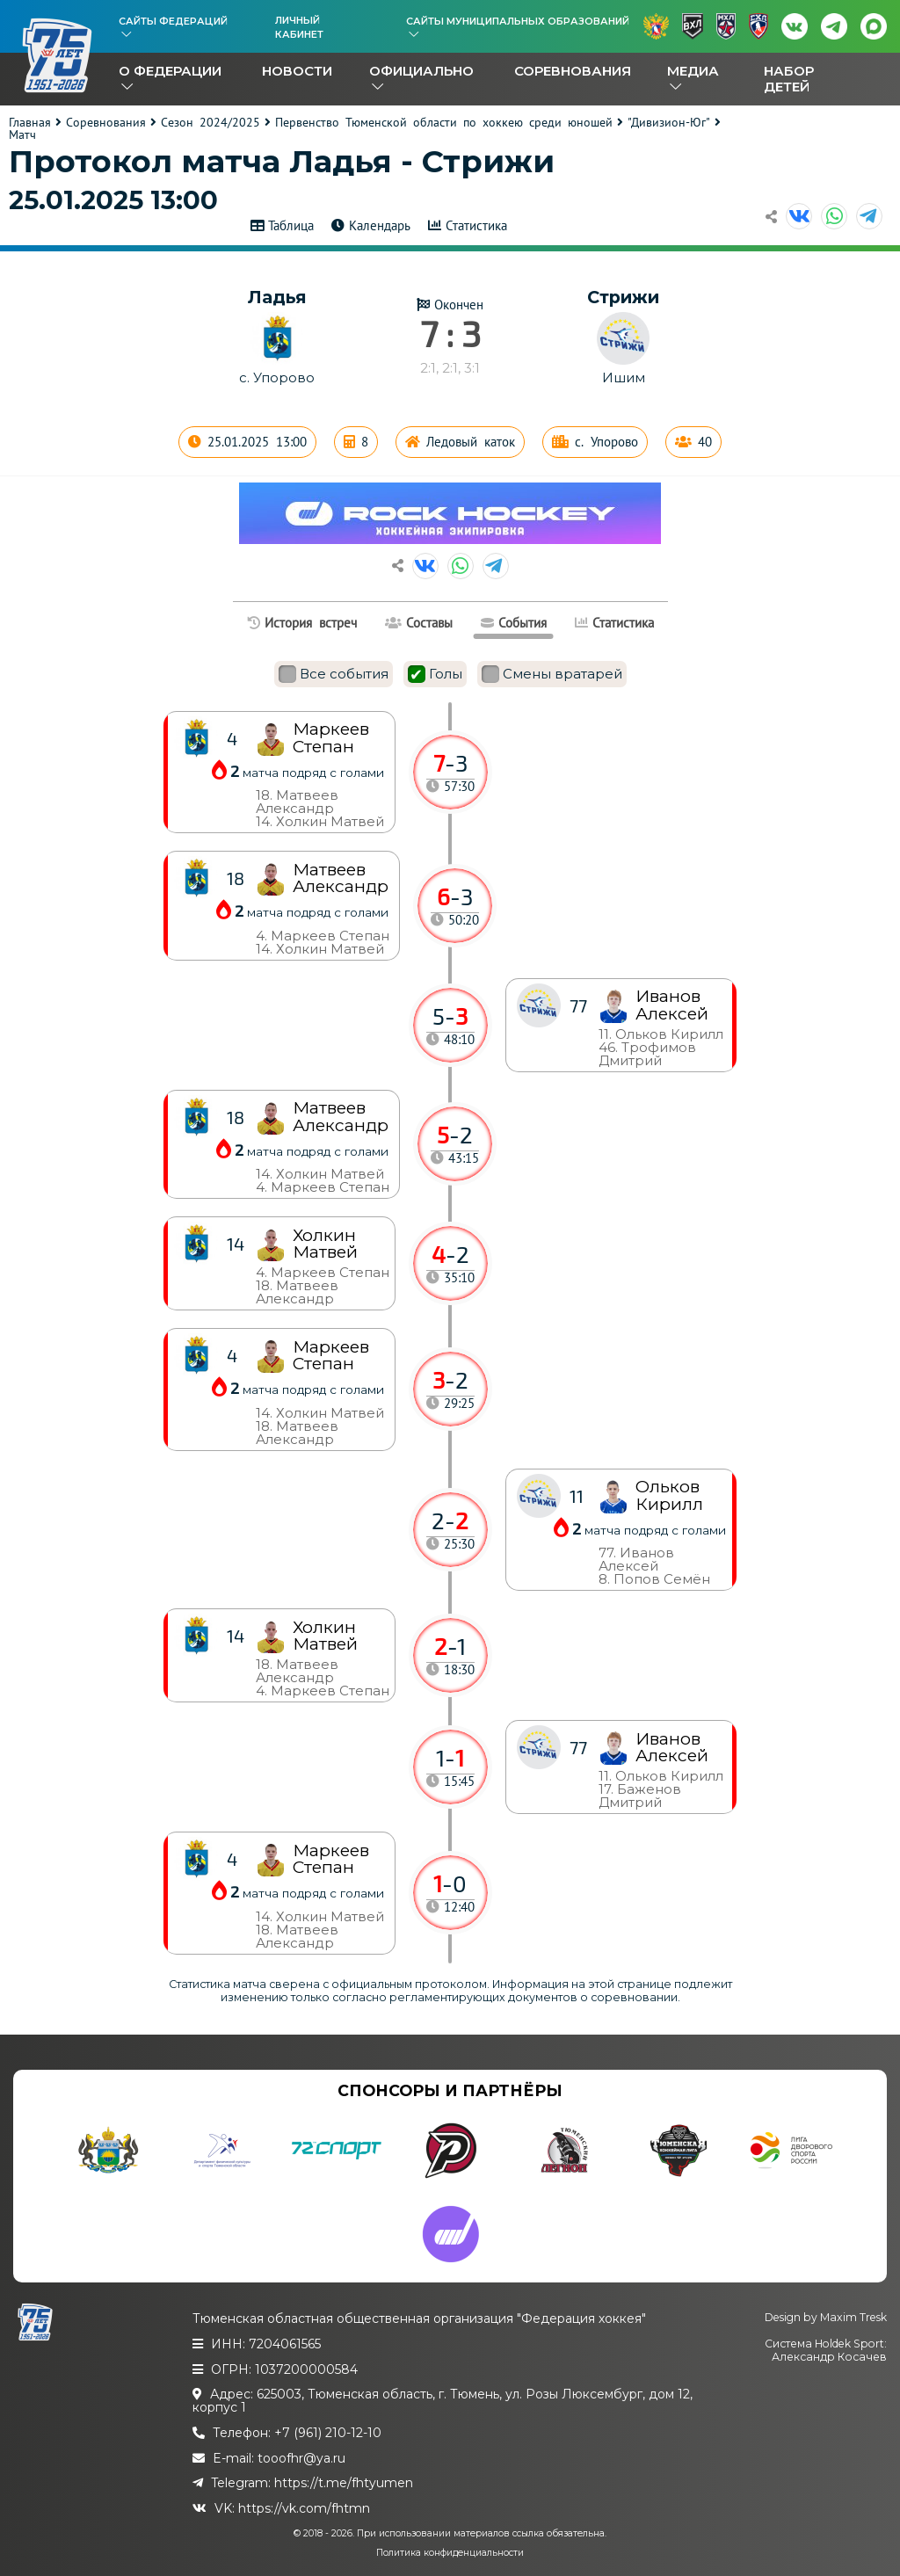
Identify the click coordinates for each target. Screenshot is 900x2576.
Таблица (291, 225)
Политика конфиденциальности (450, 2552)
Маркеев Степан (331, 1859)
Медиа (693, 70)
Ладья (277, 297)
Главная (30, 122)
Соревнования (572, 70)
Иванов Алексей (671, 1747)
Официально (421, 70)
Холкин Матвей (325, 1635)
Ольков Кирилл (669, 1495)
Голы (435, 674)
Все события (333, 674)
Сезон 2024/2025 (210, 122)
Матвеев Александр (340, 1116)
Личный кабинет (299, 27)
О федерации (170, 70)
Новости (297, 70)
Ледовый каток (470, 441)
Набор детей (789, 78)
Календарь (379, 225)
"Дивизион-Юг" (669, 122)
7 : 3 (450, 333)
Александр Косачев (829, 2356)
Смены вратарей (552, 674)
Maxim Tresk (853, 2317)
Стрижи (623, 297)
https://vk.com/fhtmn (304, 2508)
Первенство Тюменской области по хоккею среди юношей (444, 122)
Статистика (476, 225)
